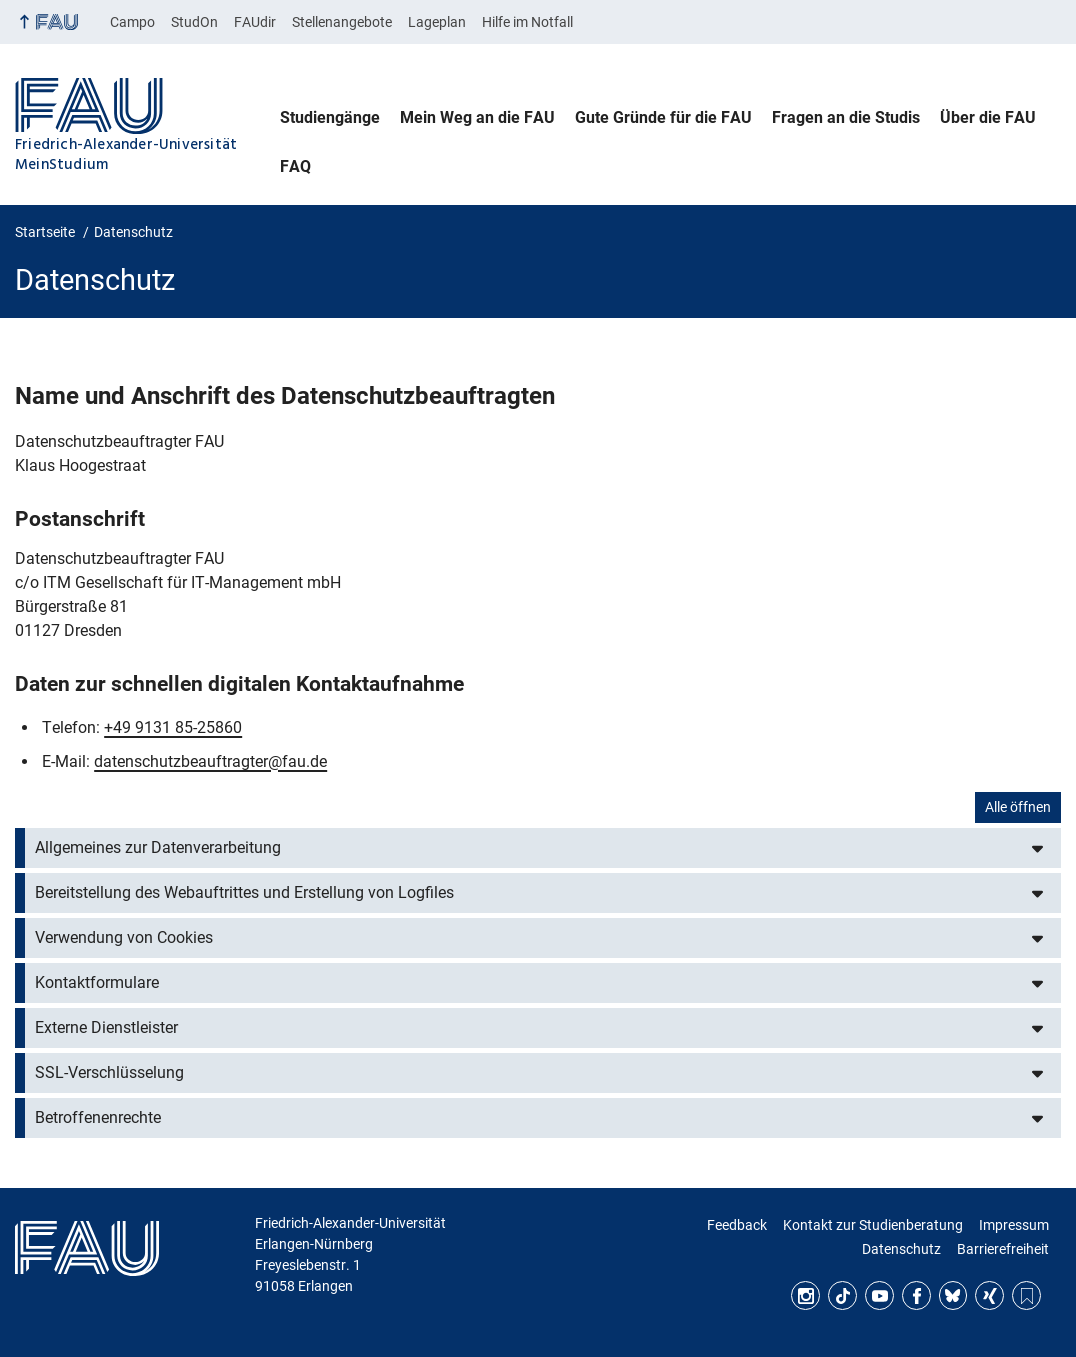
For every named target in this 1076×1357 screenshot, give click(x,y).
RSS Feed (1026, 1295)
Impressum (1014, 1225)
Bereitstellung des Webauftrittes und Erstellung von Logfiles (244, 892)
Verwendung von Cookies (124, 937)
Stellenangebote (342, 22)
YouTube (879, 1295)
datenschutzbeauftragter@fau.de (210, 761)
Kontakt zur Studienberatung (873, 1225)
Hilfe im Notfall (527, 22)
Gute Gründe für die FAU (663, 117)
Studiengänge (330, 117)
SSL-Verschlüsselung (109, 1072)
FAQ (295, 166)
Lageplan (437, 22)
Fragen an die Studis (846, 117)
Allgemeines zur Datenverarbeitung (158, 847)
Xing (989, 1295)
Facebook (916, 1295)
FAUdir (255, 22)
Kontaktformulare (97, 982)
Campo (132, 22)
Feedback (737, 1225)
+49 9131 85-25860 (173, 727)
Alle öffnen (1018, 807)
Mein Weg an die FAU (477, 117)
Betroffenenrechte (98, 1117)
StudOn (194, 22)
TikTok (842, 1295)
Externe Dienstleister (106, 1027)
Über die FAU (988, 117)
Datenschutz (901, 1249)
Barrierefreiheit (1003, 1249)
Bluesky (953, 1295)
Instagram (805, 1295)
